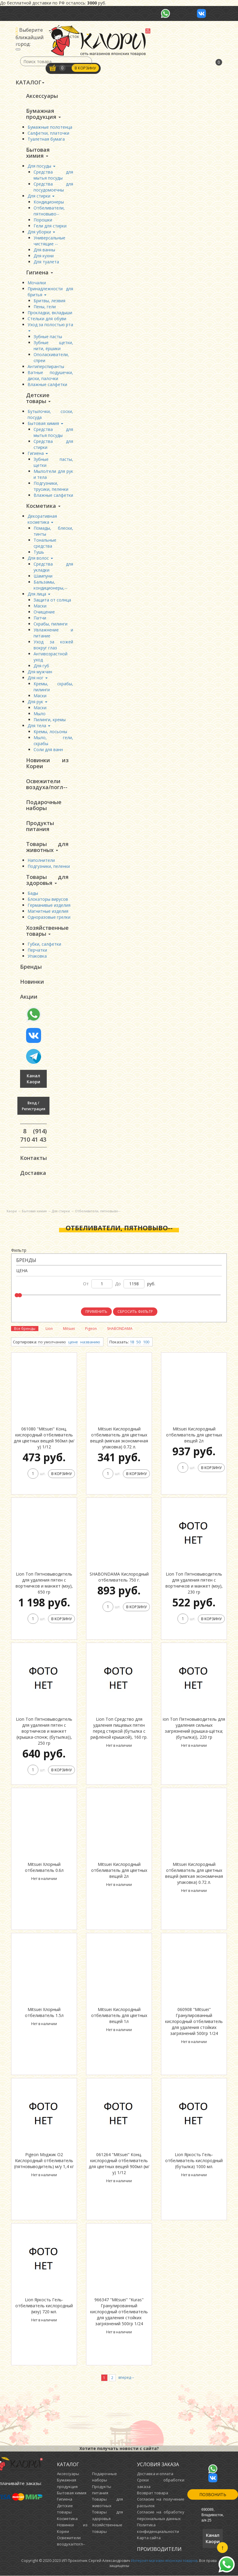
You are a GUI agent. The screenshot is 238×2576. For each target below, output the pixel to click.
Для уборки (41, 232)
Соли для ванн (48, 749)
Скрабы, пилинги (50, 624)
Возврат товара (152, 2493)
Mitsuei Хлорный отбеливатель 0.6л (44, 1867)
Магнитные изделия (48, 911)
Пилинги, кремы (50, 719)
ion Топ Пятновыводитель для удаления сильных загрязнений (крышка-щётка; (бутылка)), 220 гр (194, 1728)
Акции (28, 996)
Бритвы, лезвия (49, 300)
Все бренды (24, 1328)
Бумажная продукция (43, 113)
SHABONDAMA (119, 1328)
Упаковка (37, 956)
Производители (159, 2549)
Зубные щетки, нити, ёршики (53, 345)
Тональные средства (45, 543)
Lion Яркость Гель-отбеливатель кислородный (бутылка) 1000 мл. (194, 2161)
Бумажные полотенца (50, 127)
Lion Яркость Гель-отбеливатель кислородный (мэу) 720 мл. (44, 2306)
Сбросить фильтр (135, 1311)
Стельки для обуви (47, 318)
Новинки (32, 981)
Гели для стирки (50, 226)
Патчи (40, 618)
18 (132, 1342)
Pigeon (91, 1328)
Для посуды (41, 166)
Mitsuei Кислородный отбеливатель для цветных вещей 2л (194, 1435)
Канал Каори (33, 1079)
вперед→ (126, 2377)
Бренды (31, 966)
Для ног (38, 678)
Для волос (40, 558)
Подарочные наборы (43, 805)
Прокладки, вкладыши (50, 312)
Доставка (33, 1172)
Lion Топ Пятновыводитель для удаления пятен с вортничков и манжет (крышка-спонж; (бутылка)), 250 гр (44, 1731)
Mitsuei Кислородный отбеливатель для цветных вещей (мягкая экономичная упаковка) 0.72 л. (119, 1438)
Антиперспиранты (46, 366)
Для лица (39, 594)
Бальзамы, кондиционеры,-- (50, 585)
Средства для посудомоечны (53, 187)
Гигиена (39, 272)
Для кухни (44, 256)
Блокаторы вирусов (48, 899)
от (86, 1284)
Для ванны (44, 250)
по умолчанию (52, 1342)
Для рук (37, 701)
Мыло (40, 713)
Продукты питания (40, 826)
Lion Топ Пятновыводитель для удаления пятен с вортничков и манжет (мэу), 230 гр (194, 1583)
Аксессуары (42, 95)
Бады (33, 893)
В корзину (85, 68)
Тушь (39, 552)
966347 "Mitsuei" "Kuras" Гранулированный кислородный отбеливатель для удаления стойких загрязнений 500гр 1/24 (119, 2312)
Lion (49, 1328)
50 (138, 1342)
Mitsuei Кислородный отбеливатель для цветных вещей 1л (119, 2015)
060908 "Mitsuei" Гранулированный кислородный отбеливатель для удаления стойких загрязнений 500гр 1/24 (194, 2021)
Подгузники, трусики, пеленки (51, 486)
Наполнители (41, 860)
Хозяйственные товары (47, 930)
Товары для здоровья (47, 879)
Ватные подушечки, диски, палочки (50, 375)
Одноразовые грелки (49, 917)
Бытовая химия (38, 152)
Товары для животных (47, 846)
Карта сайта (149, 2538)
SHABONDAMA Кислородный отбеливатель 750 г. (119, 1577)
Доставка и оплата (155, 2473)
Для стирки (41, 196)
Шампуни (43, 576)
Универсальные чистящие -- (49, 241)
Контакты (33, 1157)
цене (73, 1342)
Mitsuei (69, 1328)
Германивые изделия (49, 905)
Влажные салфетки (47, 384)
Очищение (44, 612)
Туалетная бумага (46, 139)
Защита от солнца (52, 600)
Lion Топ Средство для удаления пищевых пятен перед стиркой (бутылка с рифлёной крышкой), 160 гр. (119, 1728)
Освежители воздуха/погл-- (46, 784)
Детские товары (38, 398)
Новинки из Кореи (47, 763)
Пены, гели (45, 306)
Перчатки (37, 950)
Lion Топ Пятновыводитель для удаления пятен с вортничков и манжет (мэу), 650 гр (44, 1583)
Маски (40, 606)
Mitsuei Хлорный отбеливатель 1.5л (44, 2012)
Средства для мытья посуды (53, 175)
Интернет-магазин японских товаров (164, 2560)
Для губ (41, 666)
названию (90, 1342)
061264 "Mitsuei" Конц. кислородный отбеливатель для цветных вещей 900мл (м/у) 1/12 (119, 2164)
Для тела (39, 725)
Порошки (43, 220)
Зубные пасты (48, 336)
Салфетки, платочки (48, 133)
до (118, 1284)
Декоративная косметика (42, 519)
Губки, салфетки (44, 944)
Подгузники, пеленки (49, 866)
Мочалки (37, 282)
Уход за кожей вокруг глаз (53, 645)
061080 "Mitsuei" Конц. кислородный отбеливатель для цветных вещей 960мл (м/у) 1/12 (44, 1438)
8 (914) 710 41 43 (33, 1135)
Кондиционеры (49, 202)
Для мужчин (40, 672)
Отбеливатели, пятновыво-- (49, 211)
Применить (96, 1311)
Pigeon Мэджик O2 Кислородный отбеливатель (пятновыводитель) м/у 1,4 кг (44, 2161)
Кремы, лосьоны (50, 731)
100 (146, 1342)
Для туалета (46, 262)
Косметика (43, 505)
